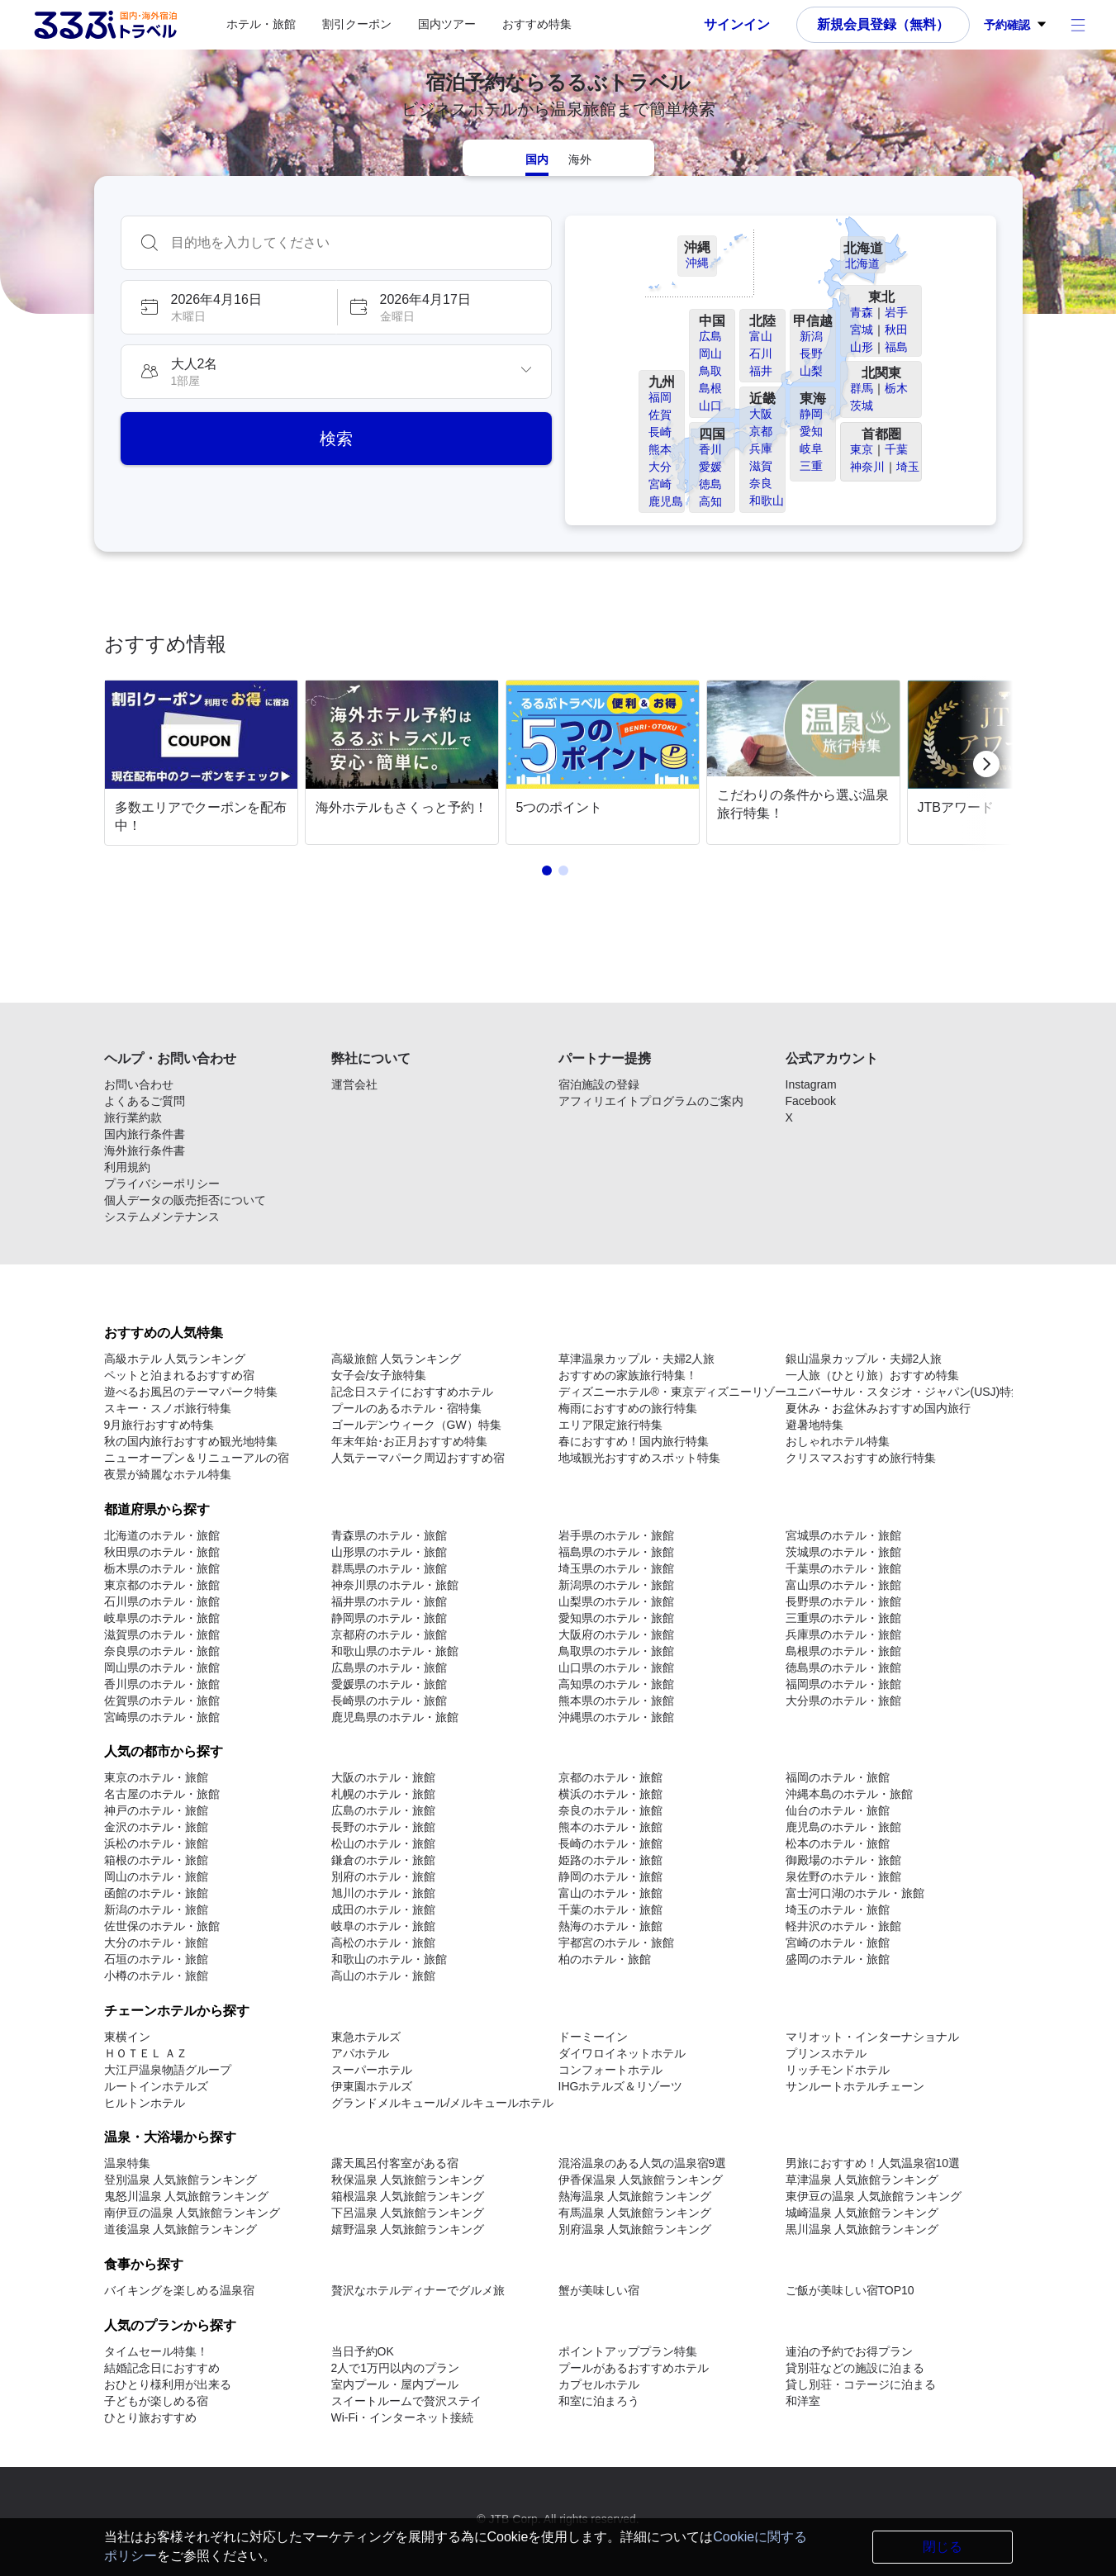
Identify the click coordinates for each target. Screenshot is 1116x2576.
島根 (710, 388)
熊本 (660, 449)
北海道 (862, 263)
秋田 (896, 329)
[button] (228, 307)
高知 (710, 501)
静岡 (811, 413)
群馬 (861, 388)
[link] (204, 764)
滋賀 (760, 465)
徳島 (710, 484)
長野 (811, 353)
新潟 (811, 336)
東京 (861, 449)
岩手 (896, 312)
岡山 (710, 353)
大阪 (760, 413)
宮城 (861, 329)
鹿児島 (665, 501)
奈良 (760, 483)
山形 (861, 346)
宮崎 (660, 484)
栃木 (896, 388)
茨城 (861, 405)
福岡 (660, 397)
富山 (760, 336)
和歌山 (766, 500)
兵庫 (760, 448)
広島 (710, 336)
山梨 (811, 370)
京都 (760, 431)
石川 (760, 353)
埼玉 (907, 466)
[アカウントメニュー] (1078, 25)
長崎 (660, 432)
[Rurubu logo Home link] (104, 25)
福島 (896, 346)
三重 (811, 465)
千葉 (896, 449)
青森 (861, 312)
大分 (660, 466)
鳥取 (710, 370)
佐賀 (660, 414)
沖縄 (697, 262)
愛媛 (710, 466)
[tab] (537, 158)
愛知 (811, 431)
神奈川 (867, 466)
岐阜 (811, 448)
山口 (710, 405)
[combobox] (352, 243)
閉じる (942, 2547)
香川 (710, 449)
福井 (760, 370)
